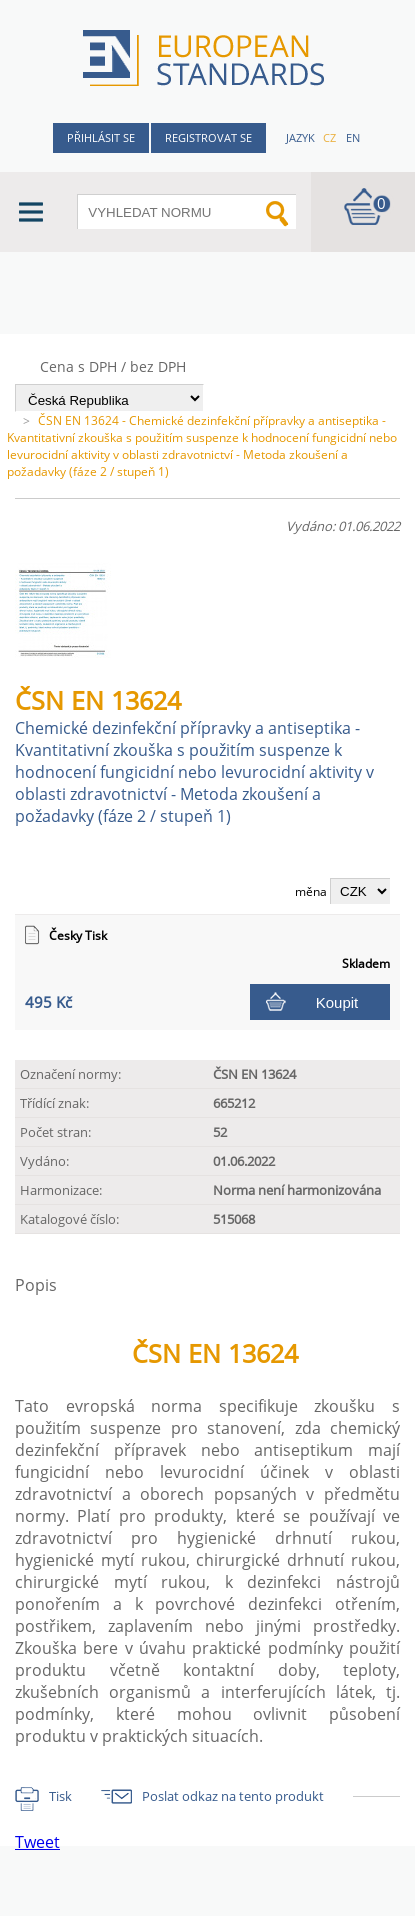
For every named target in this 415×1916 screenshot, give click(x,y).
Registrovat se (208, 137)
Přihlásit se (101, 137)
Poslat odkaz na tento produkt (233, 1796)
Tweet (37, 1842)
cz (329, 137)
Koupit (337, 1002)
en (353, 137)
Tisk (60, 1796)
